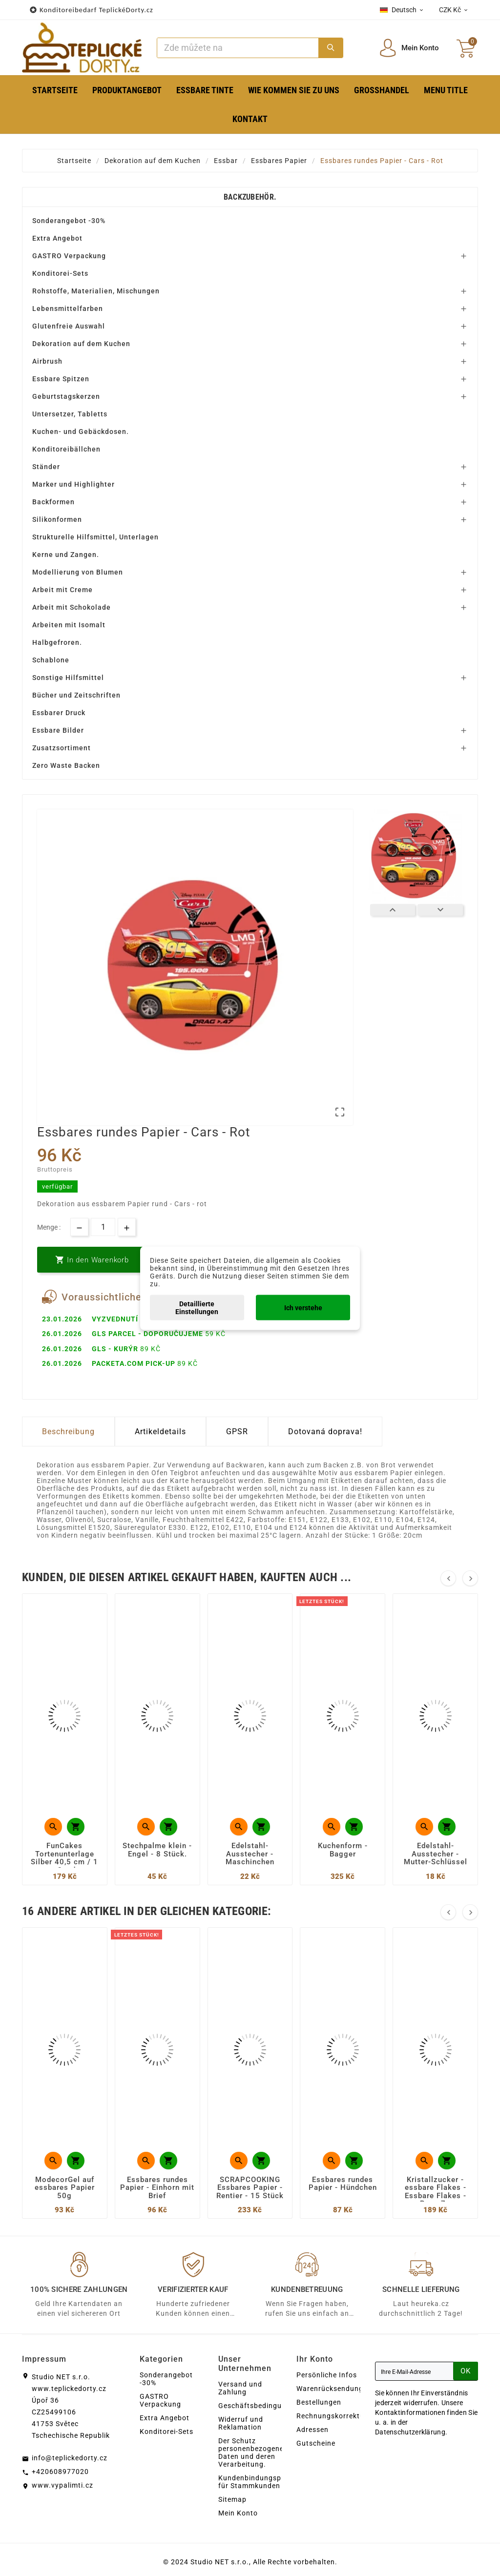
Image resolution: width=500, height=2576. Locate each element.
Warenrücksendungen (334, 2388)
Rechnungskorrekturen (335, 2416)
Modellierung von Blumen (77, 572)
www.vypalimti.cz (62, 2485)
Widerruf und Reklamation (240, 2423)
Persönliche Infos (326, 2375)
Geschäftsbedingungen (258, 2406)
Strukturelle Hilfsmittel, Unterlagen (95, 537)
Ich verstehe (303, 1307)
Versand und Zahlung (240, 2388)
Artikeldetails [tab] (160, 1431)
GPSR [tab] (237, 1431)
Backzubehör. (250, 197)
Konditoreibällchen (66, 449)
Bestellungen (318, 2402)
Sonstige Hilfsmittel (68, 677)
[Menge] (103, 1227)
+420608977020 (60, 2471)
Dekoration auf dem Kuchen (81, 344)
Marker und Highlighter (73, 484)
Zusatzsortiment (61, 748)
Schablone (50, 660)
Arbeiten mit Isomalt (68, 625)
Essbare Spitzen (60, 379)
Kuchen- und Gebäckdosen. (80, 431)
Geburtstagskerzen (66, 396)
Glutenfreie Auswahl (68, 326)
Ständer (46, 467)
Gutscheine (315, 2443)
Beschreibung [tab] (68, 1431)
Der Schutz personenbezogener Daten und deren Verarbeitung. (252, 2452)
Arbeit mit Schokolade (71, 607)
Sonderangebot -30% (68, 221)
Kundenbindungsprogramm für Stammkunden (265, 2482)
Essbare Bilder (58, 730)
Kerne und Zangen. (65, 554)
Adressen (312, 2429)
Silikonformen (57, 519)
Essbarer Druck (58, 713)
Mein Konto (238, 2513)
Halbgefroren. (57, 642)
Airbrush (47, 361)
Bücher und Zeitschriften (76, 695)
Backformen (53, 502)
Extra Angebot (57, 238)
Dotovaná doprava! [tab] (325, 1431)
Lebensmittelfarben (67, 308)
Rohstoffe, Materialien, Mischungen (96, 291)
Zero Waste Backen (66, 765)
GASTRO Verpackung (69, 256)
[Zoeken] (237, 48)
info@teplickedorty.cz (69, 2458)
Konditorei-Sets (60, 273)
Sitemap (232, 2499)
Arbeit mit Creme (62, 590)
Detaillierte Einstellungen (196, 1307)
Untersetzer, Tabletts (69, 414)
